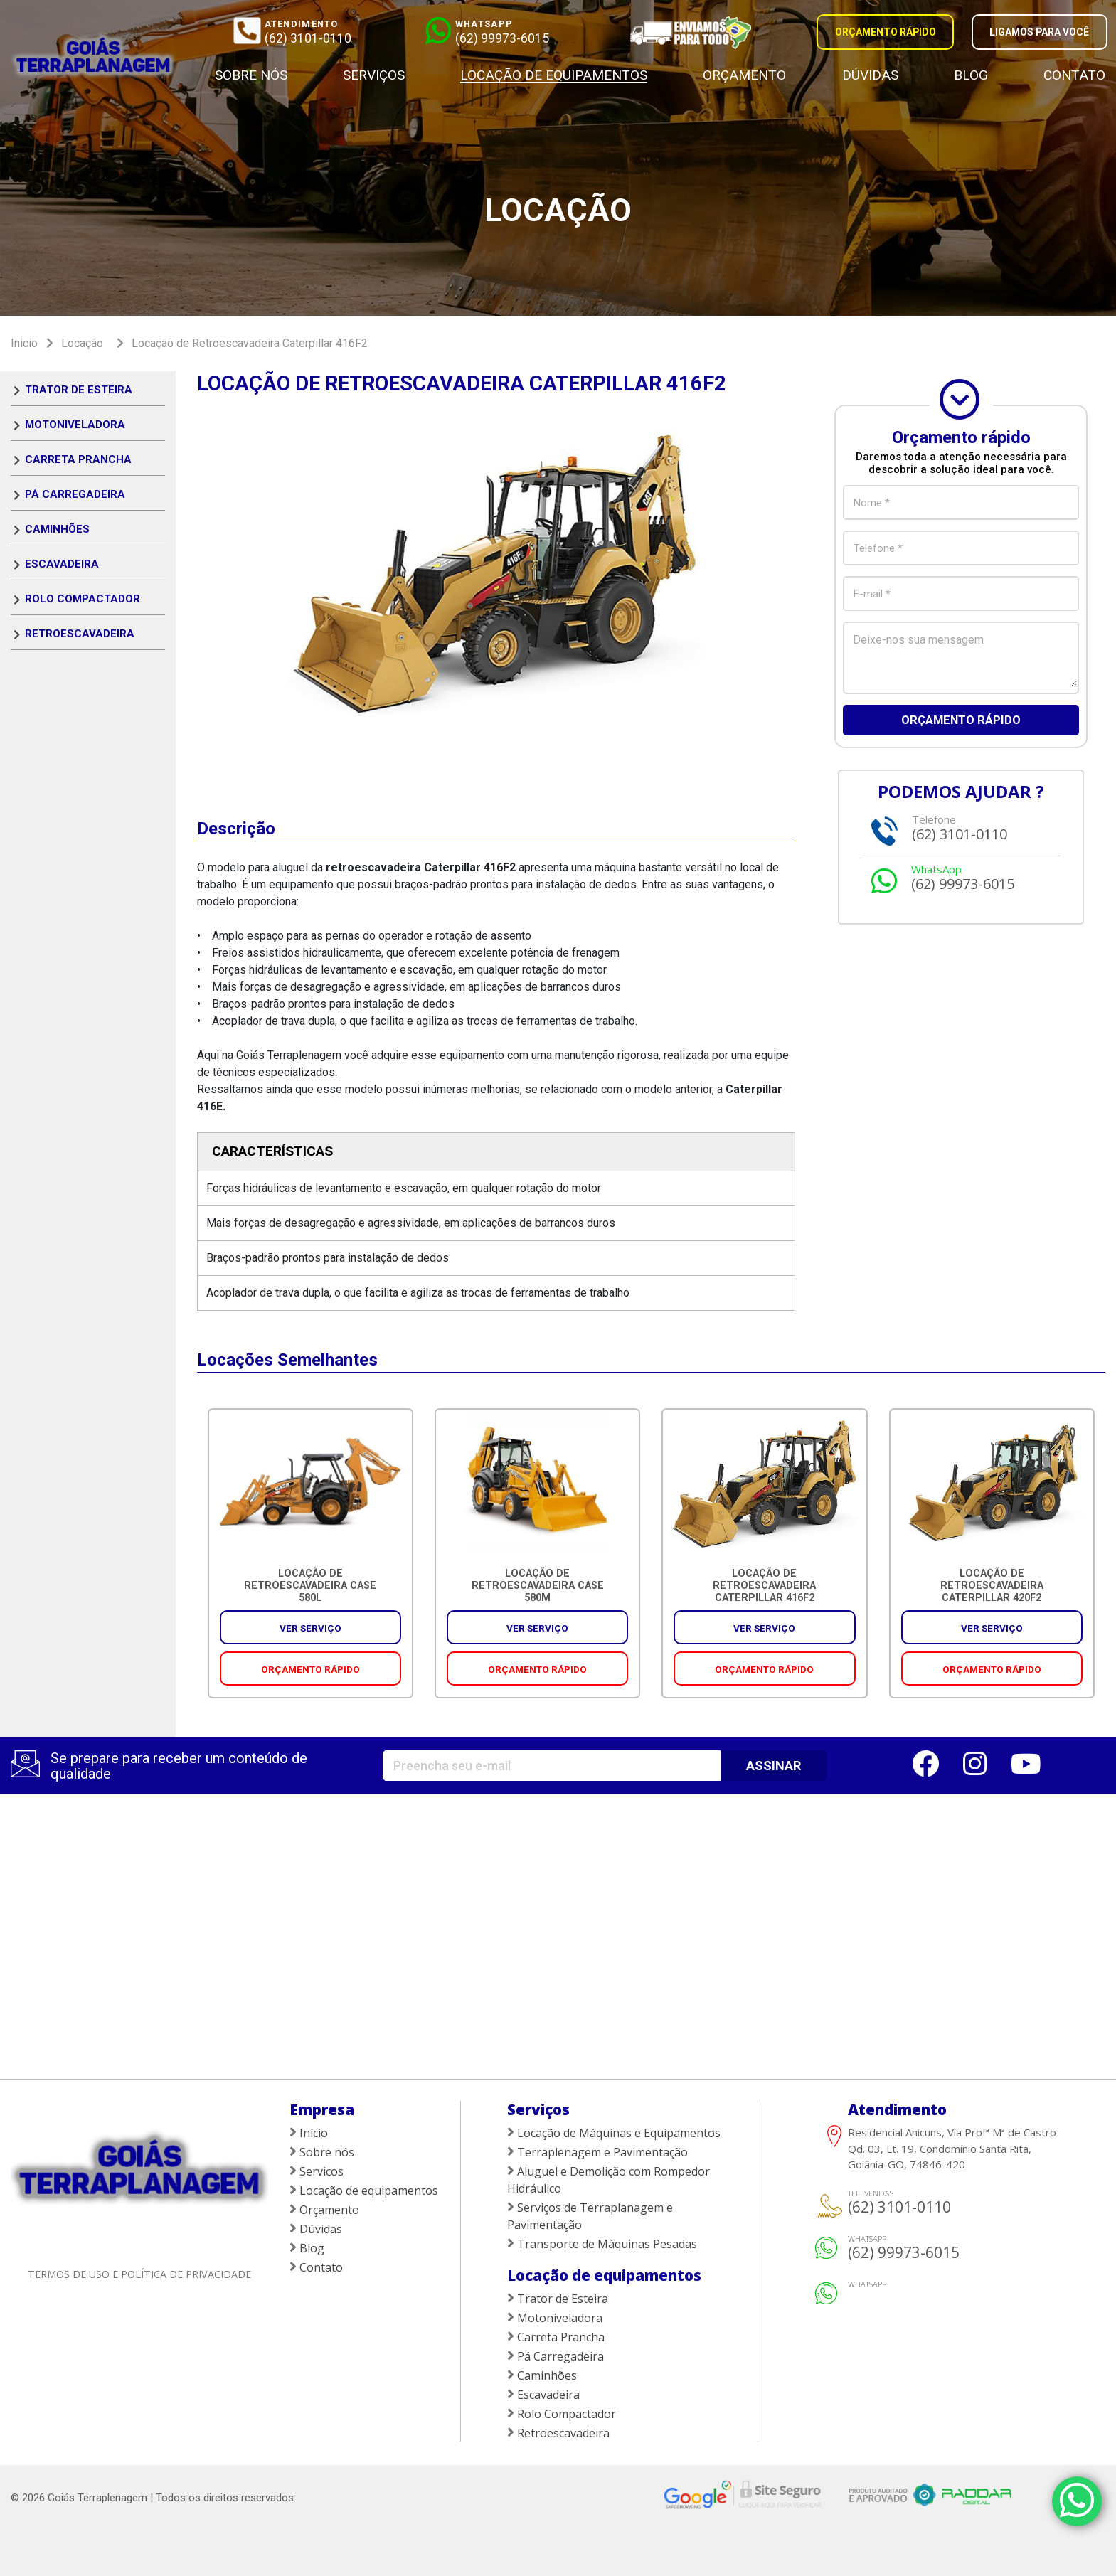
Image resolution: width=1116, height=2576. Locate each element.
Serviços (374, 75)
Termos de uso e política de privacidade (139, 2274)
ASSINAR (773, 1765)
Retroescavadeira (79, 633)
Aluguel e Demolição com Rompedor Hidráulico (608, 2179)
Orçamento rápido (961, 720)
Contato (1074, 75)
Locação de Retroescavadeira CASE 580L (310, 1586)
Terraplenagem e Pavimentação (597, 2152)
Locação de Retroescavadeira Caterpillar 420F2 (991, 1586)
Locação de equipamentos (553, 75)
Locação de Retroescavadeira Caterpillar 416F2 (250, 343)
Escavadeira (62, 564)
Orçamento (744, 75)
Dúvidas (870, 75)
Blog (971, 75)
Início (308, 2133)
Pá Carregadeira (75, 494)
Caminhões (57, 529)
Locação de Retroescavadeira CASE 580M (538, 1586)
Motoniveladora (75, 424)
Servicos (316, 2171)
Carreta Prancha (78, 459)
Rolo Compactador (82, 598)
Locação (82, 343)
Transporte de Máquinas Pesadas (602, 2244)
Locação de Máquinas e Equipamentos (614, 2133)
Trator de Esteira (78, 389)
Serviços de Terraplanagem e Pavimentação (590, 2216)
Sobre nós (251, 75)
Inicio (24, 343)
